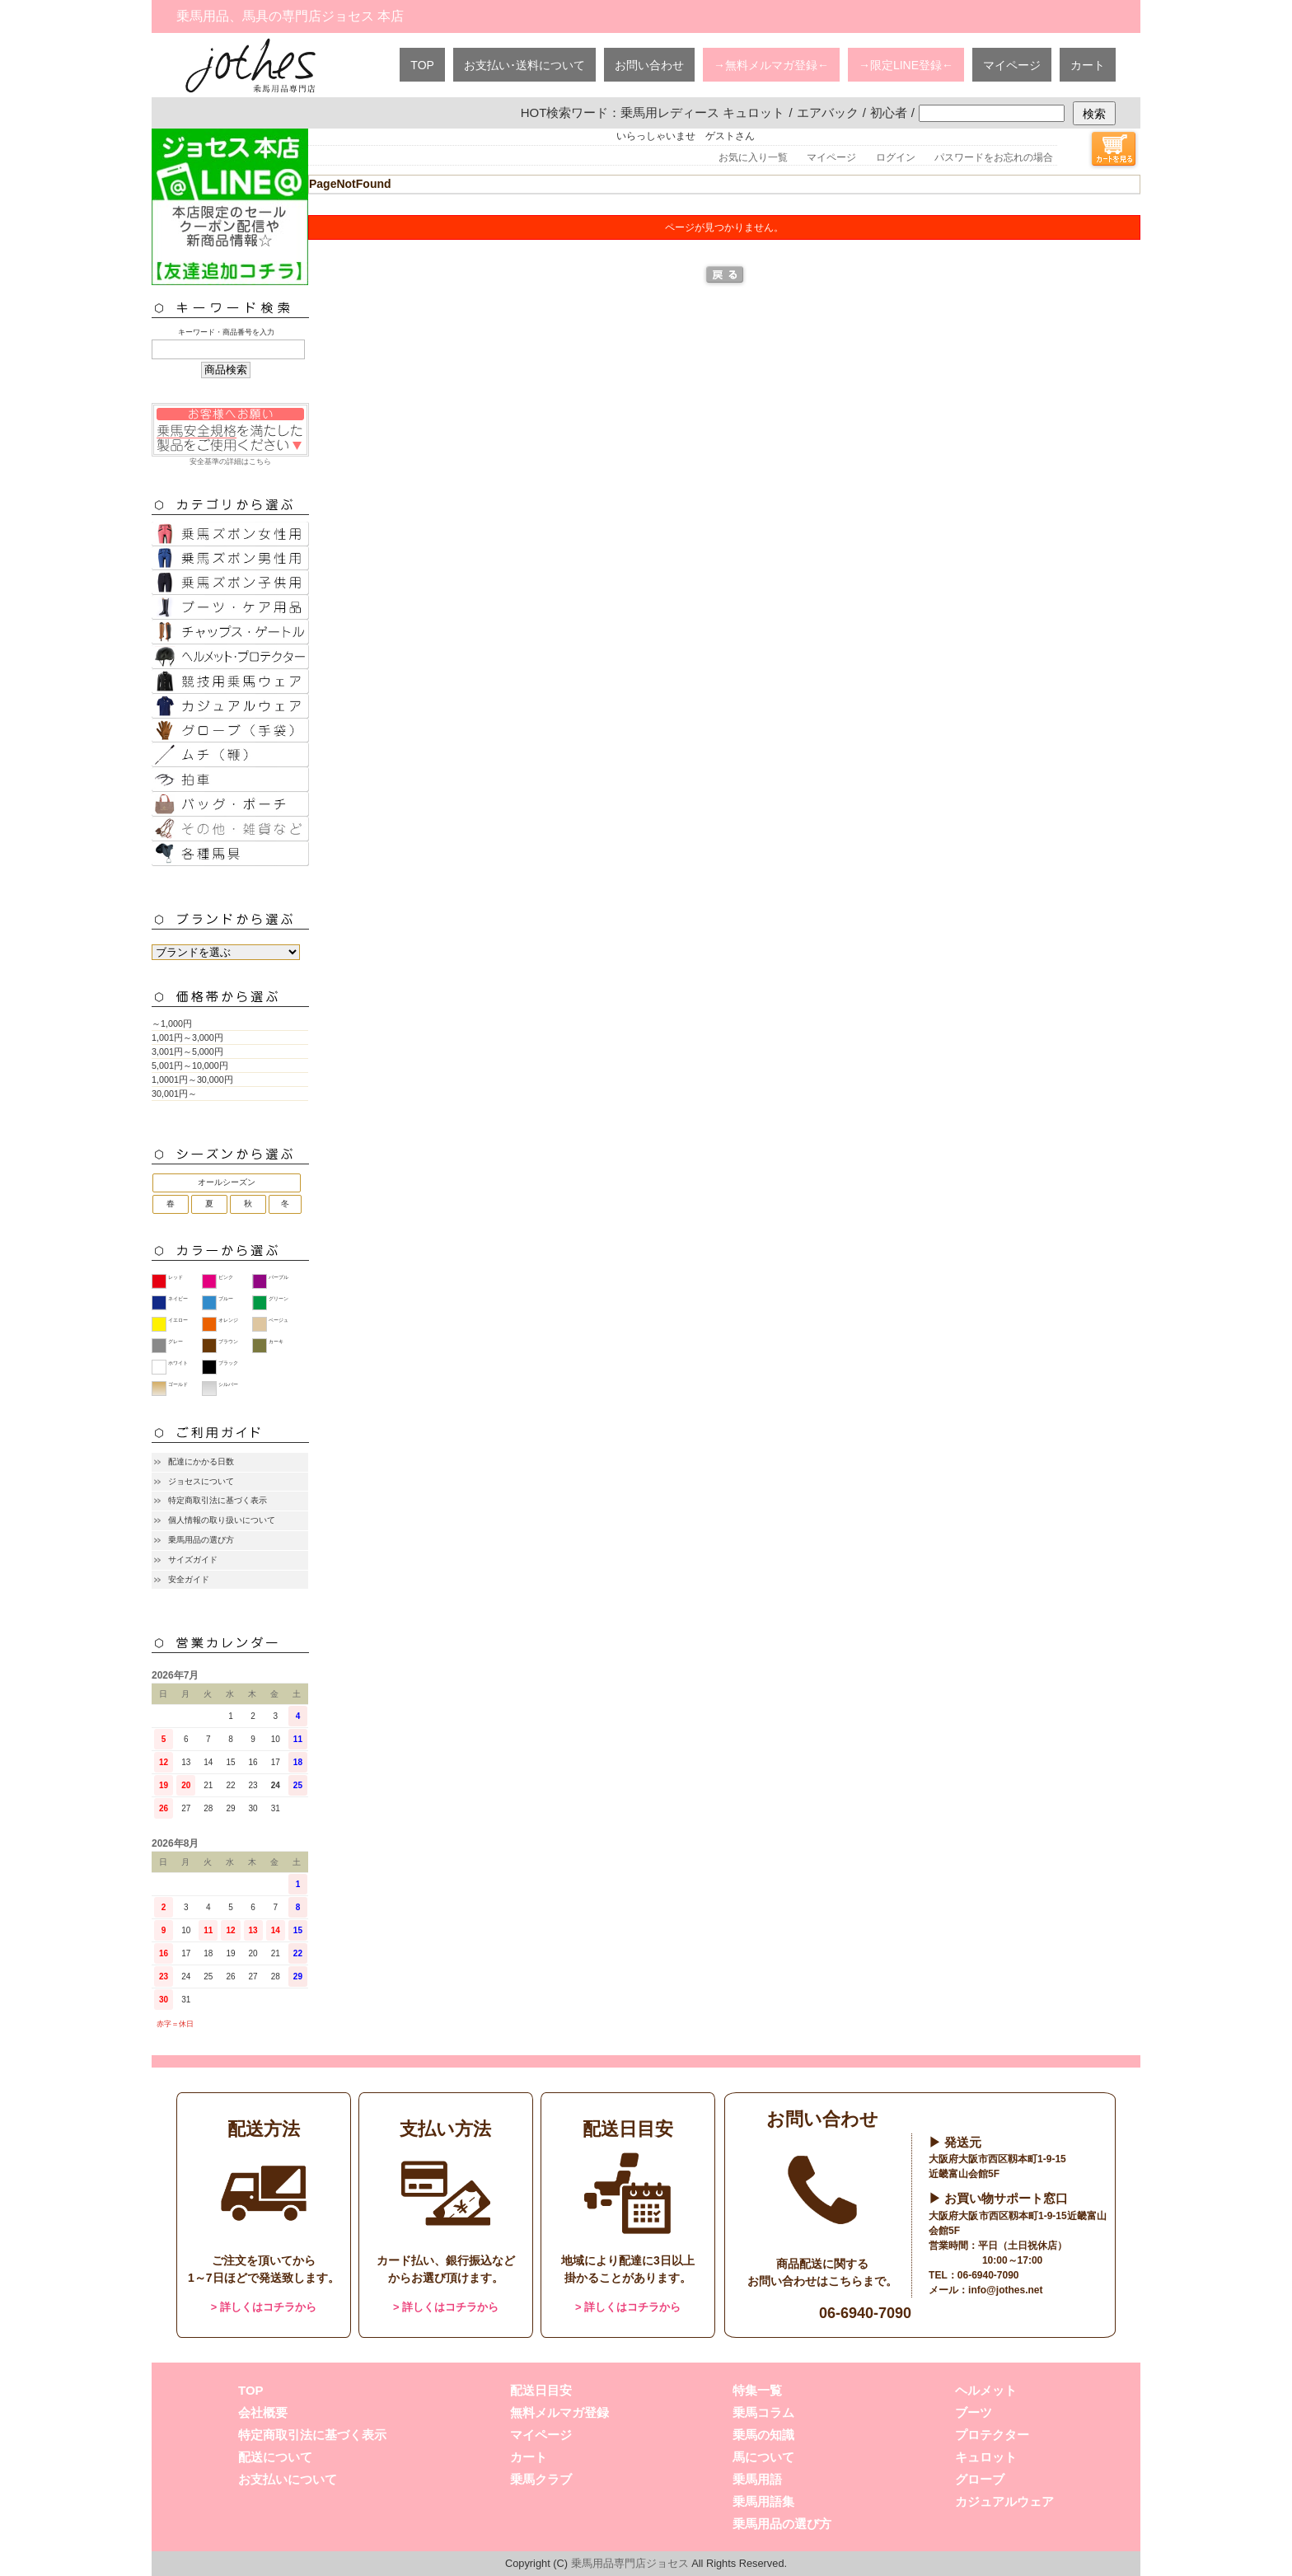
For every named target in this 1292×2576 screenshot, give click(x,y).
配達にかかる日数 (201, 1461)
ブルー (225, 1298)
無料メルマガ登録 (559, 2412)
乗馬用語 (757, 2479)
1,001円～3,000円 (187, 1037)
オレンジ (228, 1320)
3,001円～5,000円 (187, 1051)
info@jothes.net (1005, 2290)
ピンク (225, 1277)
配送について (275, 2457)
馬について (763, 2457)
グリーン (278, 1298)
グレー (175, 1341)
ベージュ (278, 1320)
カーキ (276, 1341)
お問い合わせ (649, 65)
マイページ (1012, 65)
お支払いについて (287, 2479)
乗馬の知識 (763, 2435)
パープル (278, 1277)
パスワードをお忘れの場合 (993, 157)
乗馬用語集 (763, 2501)
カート (1087, 65)
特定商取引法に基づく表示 (217, 1500)
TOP (422, 65)
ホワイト (178, 1363)
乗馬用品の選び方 (201, 1539)
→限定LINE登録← (906, 65)
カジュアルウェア (1004, 2501)
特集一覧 (757, 2390)
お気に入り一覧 (753, 157)
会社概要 (263, 2412)
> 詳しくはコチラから (263, 2307)
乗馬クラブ (541, 2479)
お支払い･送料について (524, 65)
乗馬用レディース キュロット (702, 112)
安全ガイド (188, 1579)
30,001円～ (174, 1093)
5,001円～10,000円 (190, 1065)
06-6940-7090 (865, 2313)
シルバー (228, 1384)
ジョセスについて (201, 1481)
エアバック (828, 112)
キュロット (986, 2457)
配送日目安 (541, 2390)
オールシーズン (226, 1182)
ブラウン (228, 1341)
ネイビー (178, 1298)
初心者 (888, 112)
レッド (175, 1277)
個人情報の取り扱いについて (221, 1520)
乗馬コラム (763, 2412)
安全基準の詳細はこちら (230, 434)
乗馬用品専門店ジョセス (630, 2563)
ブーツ (973, 2412)
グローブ (979, 2479)
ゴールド (178, 1384)
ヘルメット (986, 2390)
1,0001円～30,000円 (192, 1079)
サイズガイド (193, 1559)
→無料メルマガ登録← (771, 65)
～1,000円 (172, 1023)
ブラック (228, 1363)
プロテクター (992, 2435)
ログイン (895, 157)
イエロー (178, 1320)
